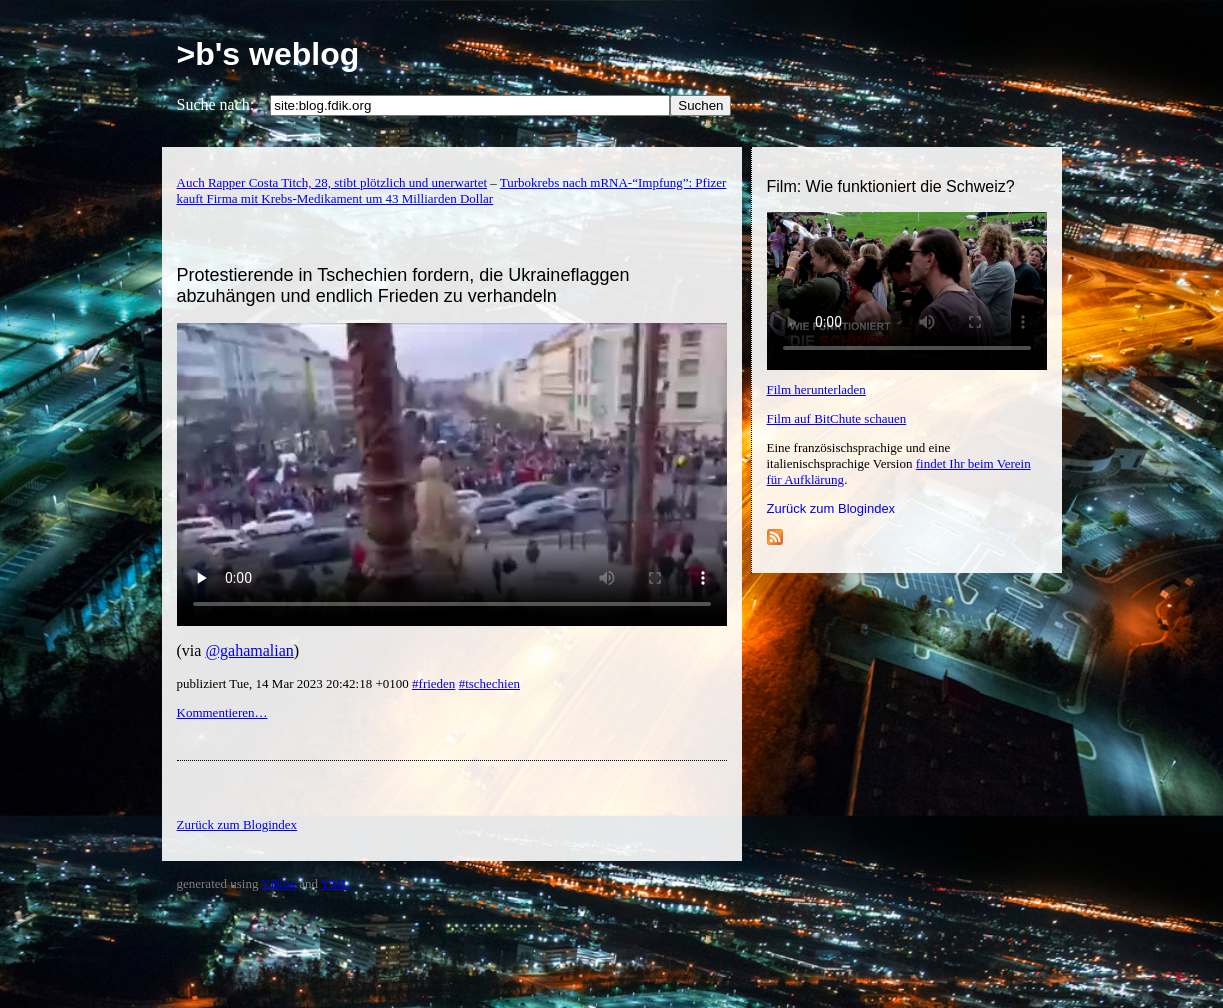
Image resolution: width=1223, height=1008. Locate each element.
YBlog (278, 883)
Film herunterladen (816, 389)
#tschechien (489, 683)
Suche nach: (216, 104)
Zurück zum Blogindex (831, 508)
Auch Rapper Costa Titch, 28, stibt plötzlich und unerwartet (332, 182)
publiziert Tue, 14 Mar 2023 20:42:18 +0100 (295, 683)
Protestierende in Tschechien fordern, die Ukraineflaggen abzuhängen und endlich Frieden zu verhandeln (403, 285)
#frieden (433, 683)
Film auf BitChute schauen (837, 418)
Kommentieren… (222, 712)
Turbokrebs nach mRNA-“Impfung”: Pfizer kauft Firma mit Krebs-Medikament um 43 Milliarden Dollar (452, 190)
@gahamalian (249, 650)
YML (335, 883)
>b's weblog (268, 54)
